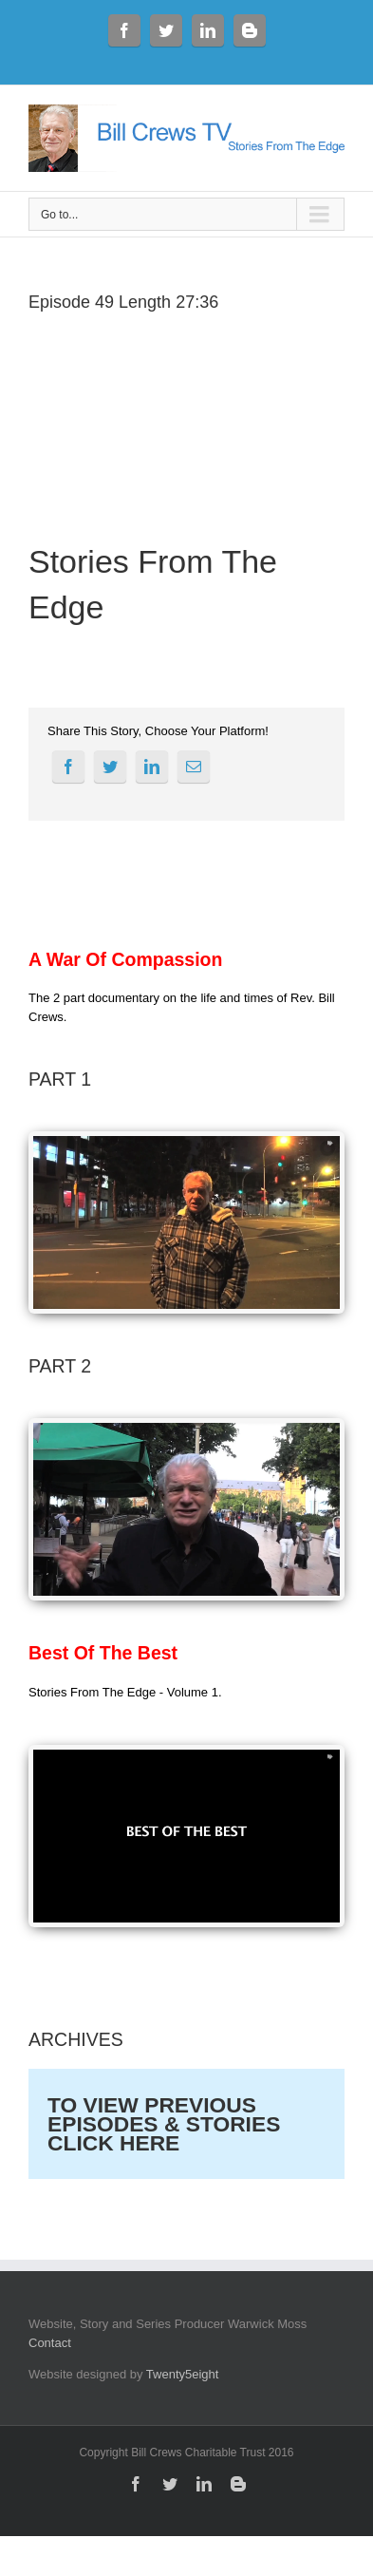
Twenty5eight (182, 2374)
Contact (49, 2343)
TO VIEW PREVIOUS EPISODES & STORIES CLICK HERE (163, 2124)
